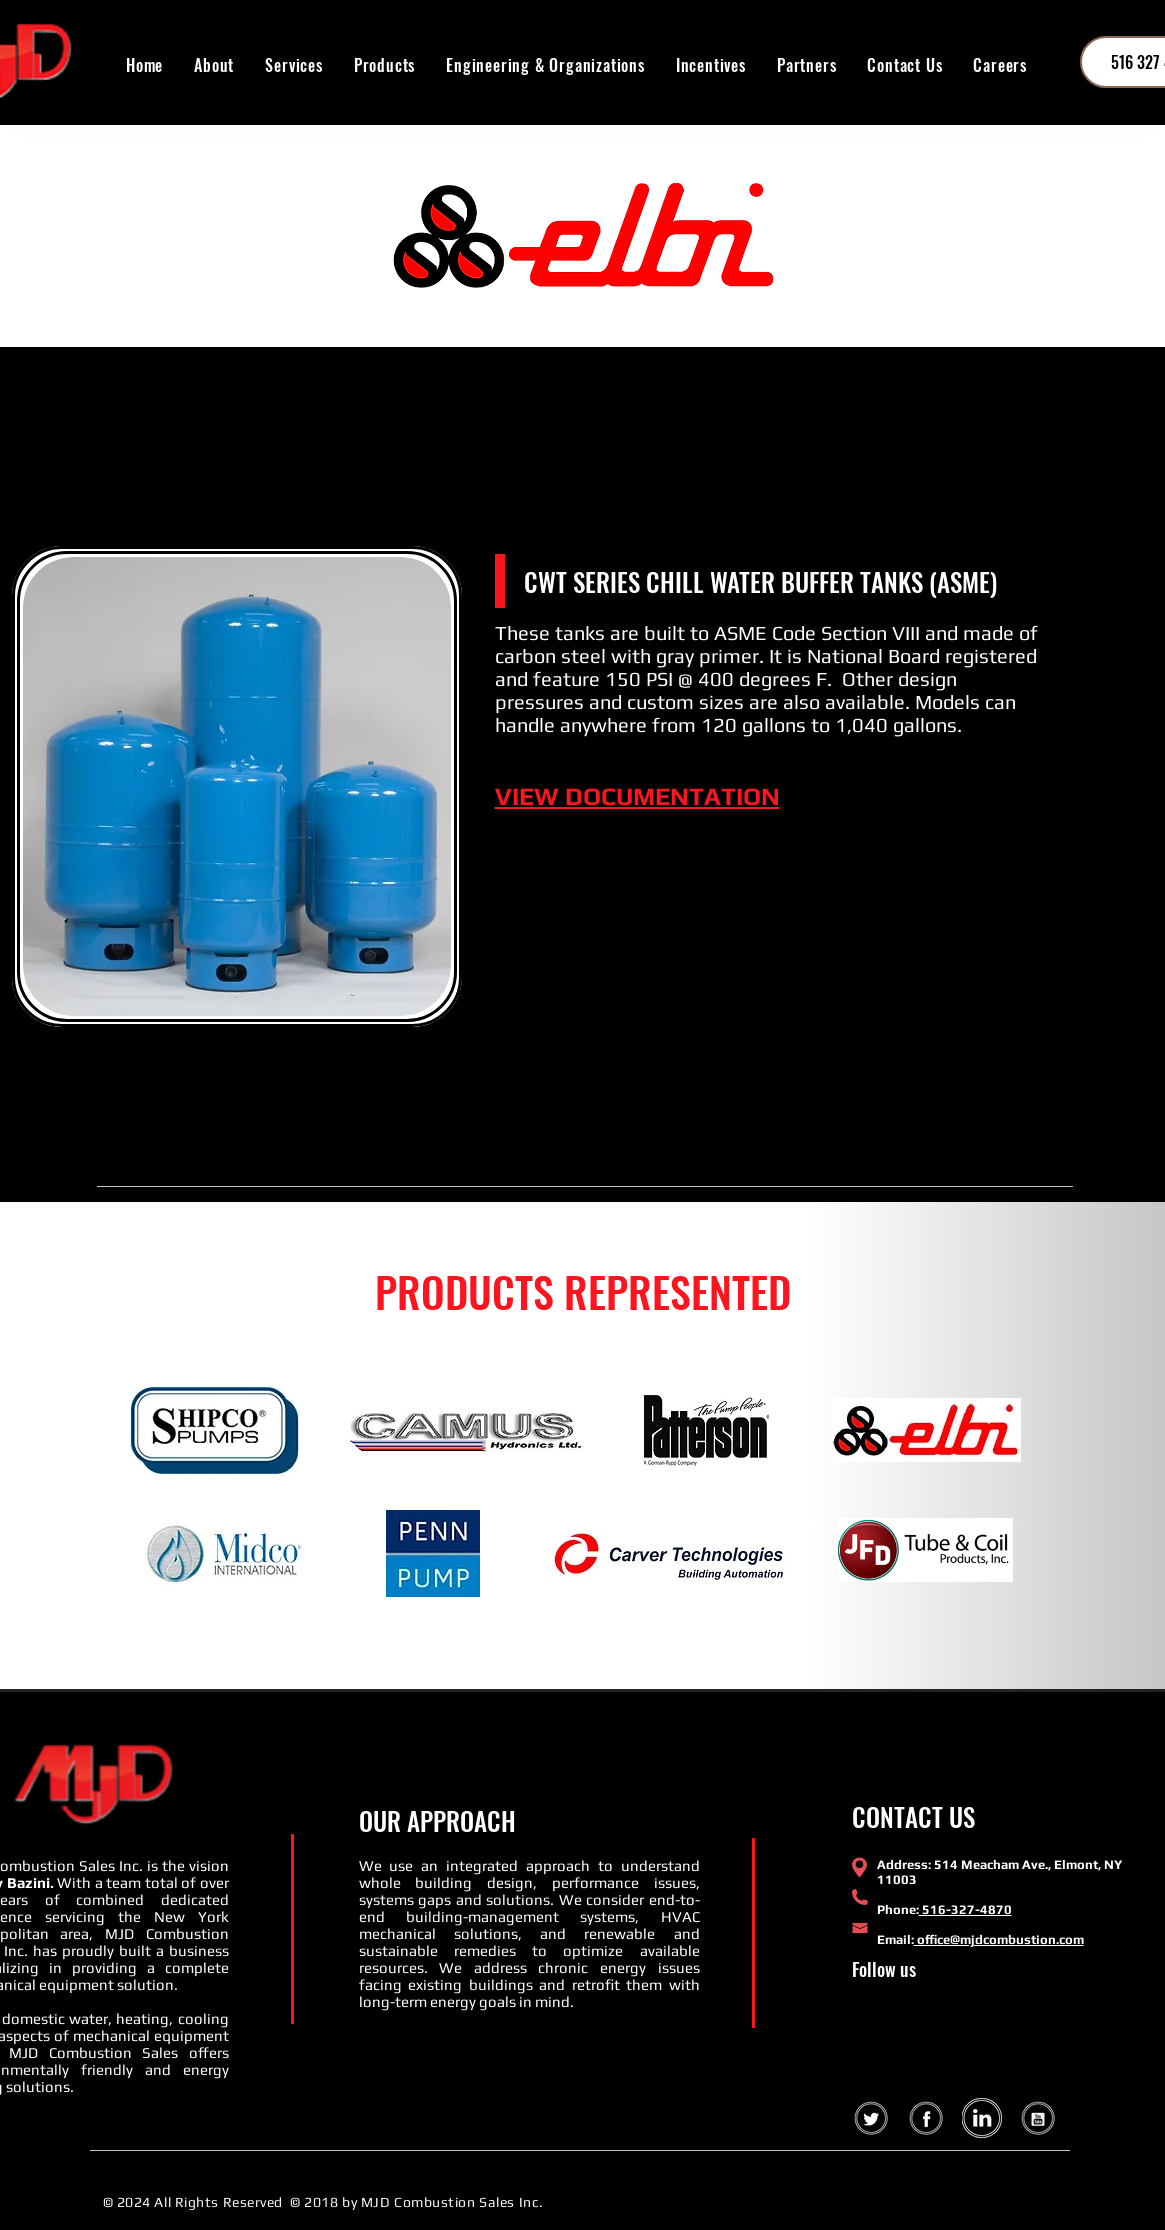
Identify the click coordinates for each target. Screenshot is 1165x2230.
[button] (384, 65)
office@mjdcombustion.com (999, 1939)
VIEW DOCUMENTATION (637, 796)
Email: (895, 1939)
